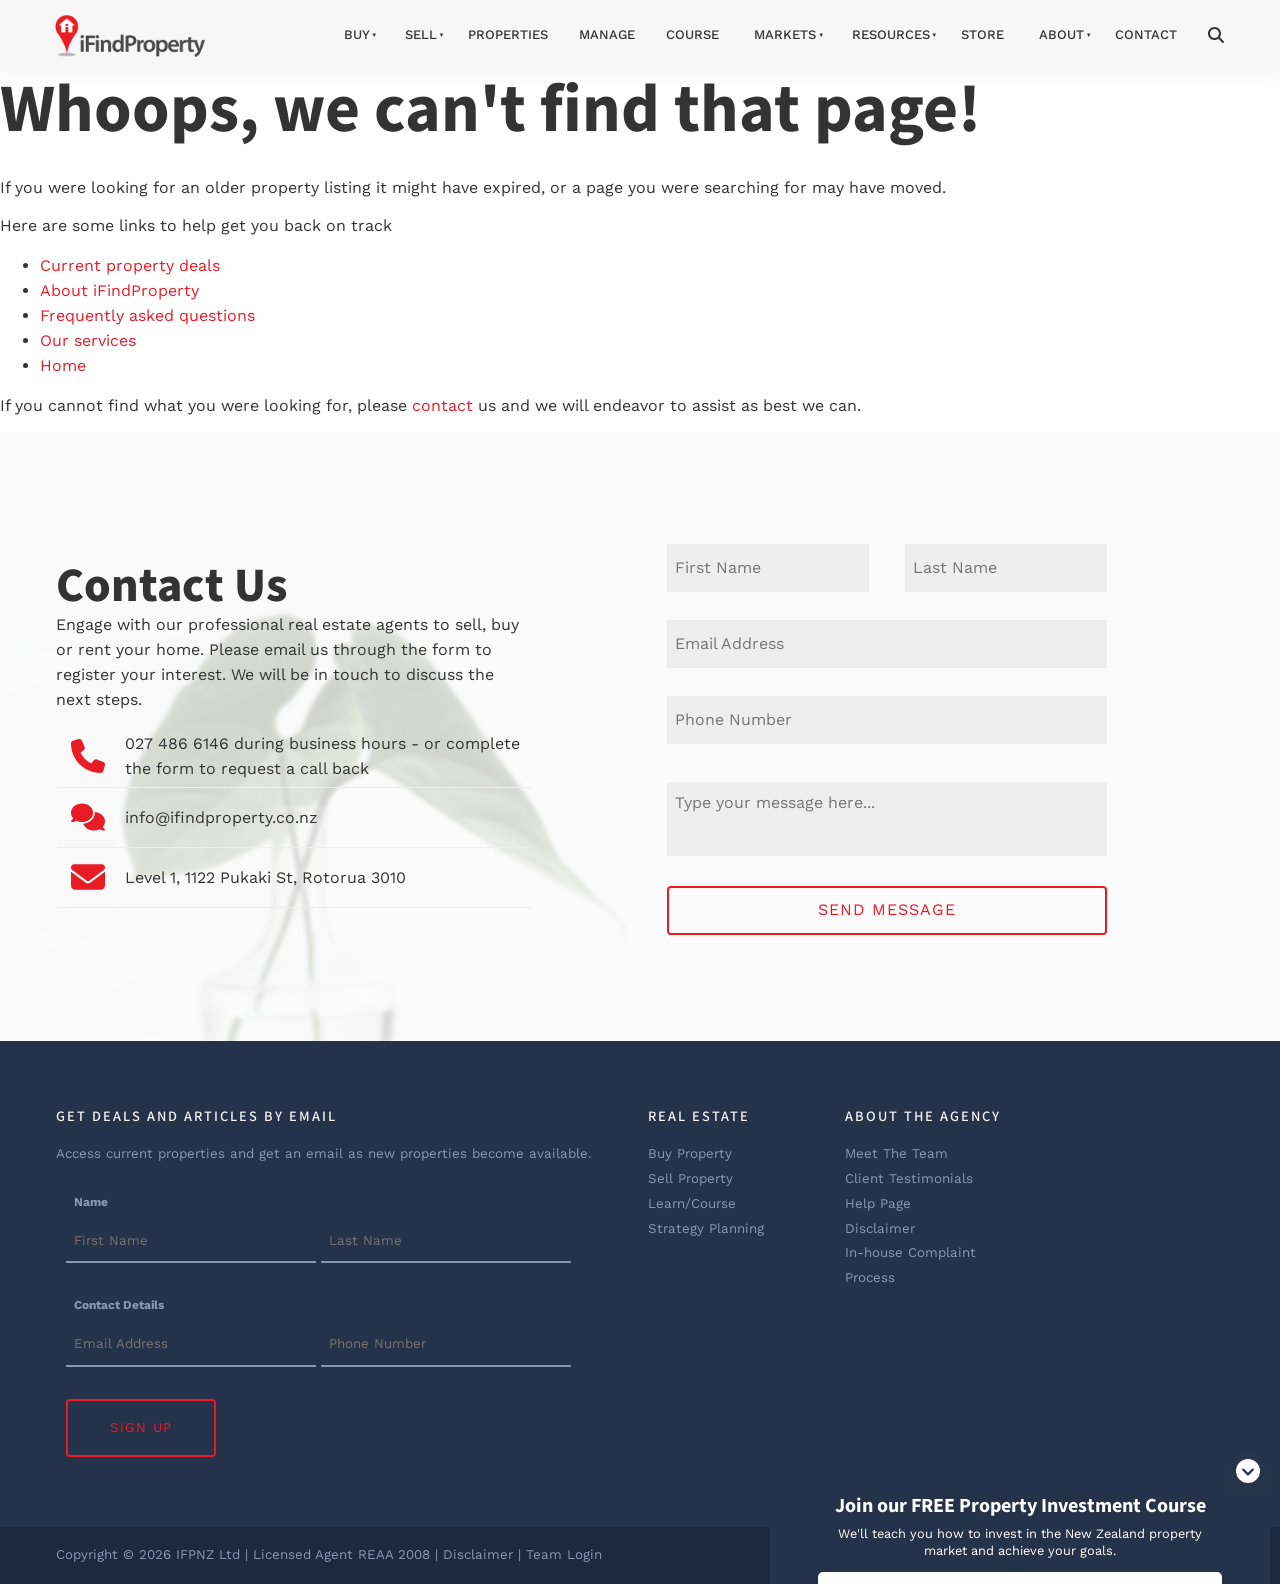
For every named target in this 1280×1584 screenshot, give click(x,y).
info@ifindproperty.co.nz (221, 817)
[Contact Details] (191, 1346)
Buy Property (690, 1153)
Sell (421, 34)
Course (692, 34)
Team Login (564, 1554)
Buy (357, 34)
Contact (1146, 34)
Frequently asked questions (147, 315)
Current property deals (130, 265)
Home (63, 365)
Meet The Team (896, 1153)
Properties (508, 34)
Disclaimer (880, 1228)
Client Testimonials (909, 1178)
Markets (785, 34)
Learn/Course (692, 1203)
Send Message (887, 909)
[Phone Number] (887, 720)
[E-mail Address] (887, 644)
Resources (891, 34)
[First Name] (768, 568)
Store (982, 34)
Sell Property (690, 1178)
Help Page (878, 1203)
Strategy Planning (706, 1228)
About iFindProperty (119, 290)
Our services (88, 340)
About (1061, 34)
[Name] (191, 1242)
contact (442, 405)
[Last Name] (1006, 568)
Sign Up (141, 1427)
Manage (607, 34)
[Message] (887, 819)
